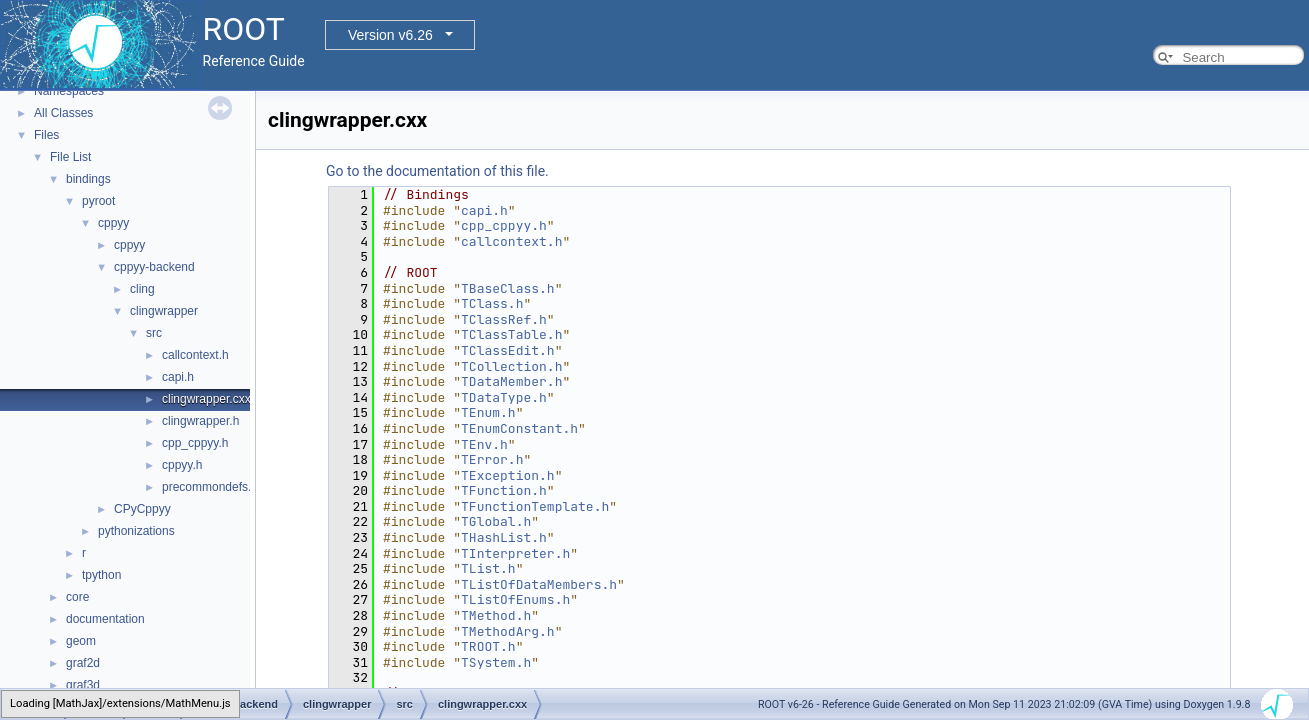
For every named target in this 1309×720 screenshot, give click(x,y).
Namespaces (69, 91)
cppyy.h (182, 465)
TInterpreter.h (515, 553)
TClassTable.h (511, 334)
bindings (88, 179)
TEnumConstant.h (519, 428)
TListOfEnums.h (515, 599)
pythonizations (136, 531)
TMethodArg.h (508, 631)
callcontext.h (195, 355)
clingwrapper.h (200, 421)
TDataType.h (504, 397)
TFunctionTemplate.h (535, 506)
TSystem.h (496, 662)
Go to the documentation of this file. (437, 171)
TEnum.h (488, 412)
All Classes (63, 113)
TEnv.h (484, 444)
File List (70, 157)
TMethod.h (496, 615)
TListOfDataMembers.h (539, 584)
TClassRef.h (504, 319)
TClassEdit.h (508, 350)
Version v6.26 (390, 35)
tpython (101, 575)
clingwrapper (164, 311)
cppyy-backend (154, 267)
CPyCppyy (142, 509)
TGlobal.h (496, 521)
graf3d (83, 685)
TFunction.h (504, 490)
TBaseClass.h (508, 288)
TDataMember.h (511, 381)
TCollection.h (511, 366)
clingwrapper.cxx (206, 399)
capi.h (178, 377)
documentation (105, 619)
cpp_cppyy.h (195, 443)
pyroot (98, 201)
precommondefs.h (210, 487)
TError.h (492, 459)
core (77, 597)
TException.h (508, 475)
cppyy (113, 223)
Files (46, 135)
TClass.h (492, 303)
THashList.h (504, 537)
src (154, 333)
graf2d (83, 663)
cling (142, 289)
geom (81, 641)
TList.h (488, 568)
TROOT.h (488, 646)
